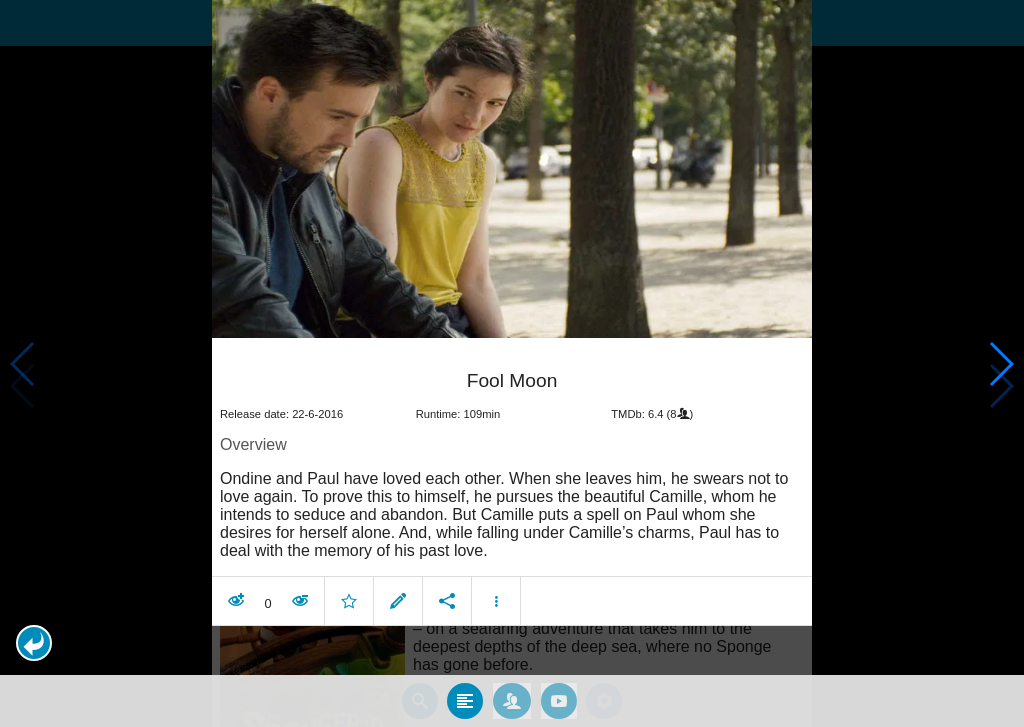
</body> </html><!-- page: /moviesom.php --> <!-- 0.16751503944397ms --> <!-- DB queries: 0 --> (512, 363)
